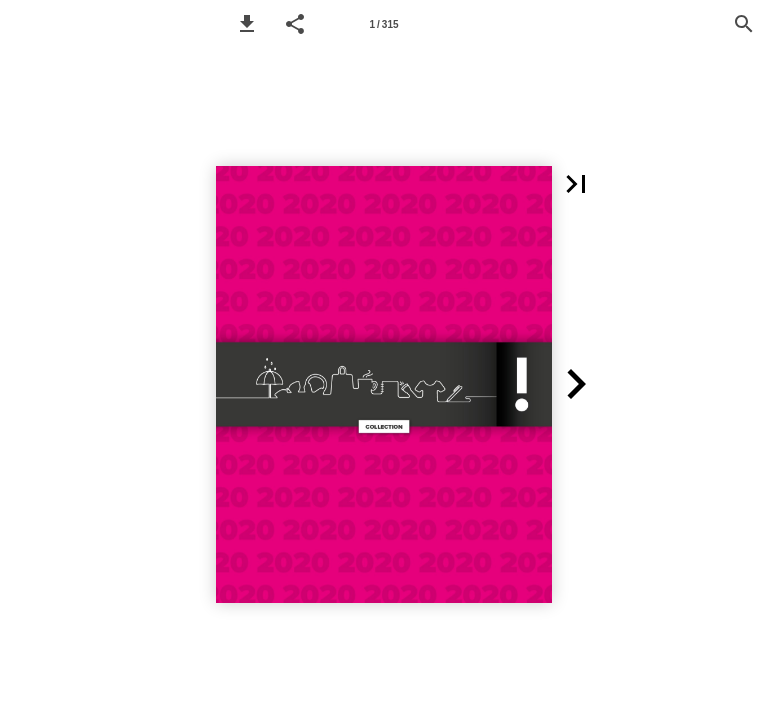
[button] (247, 24)
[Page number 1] (384, 24)
